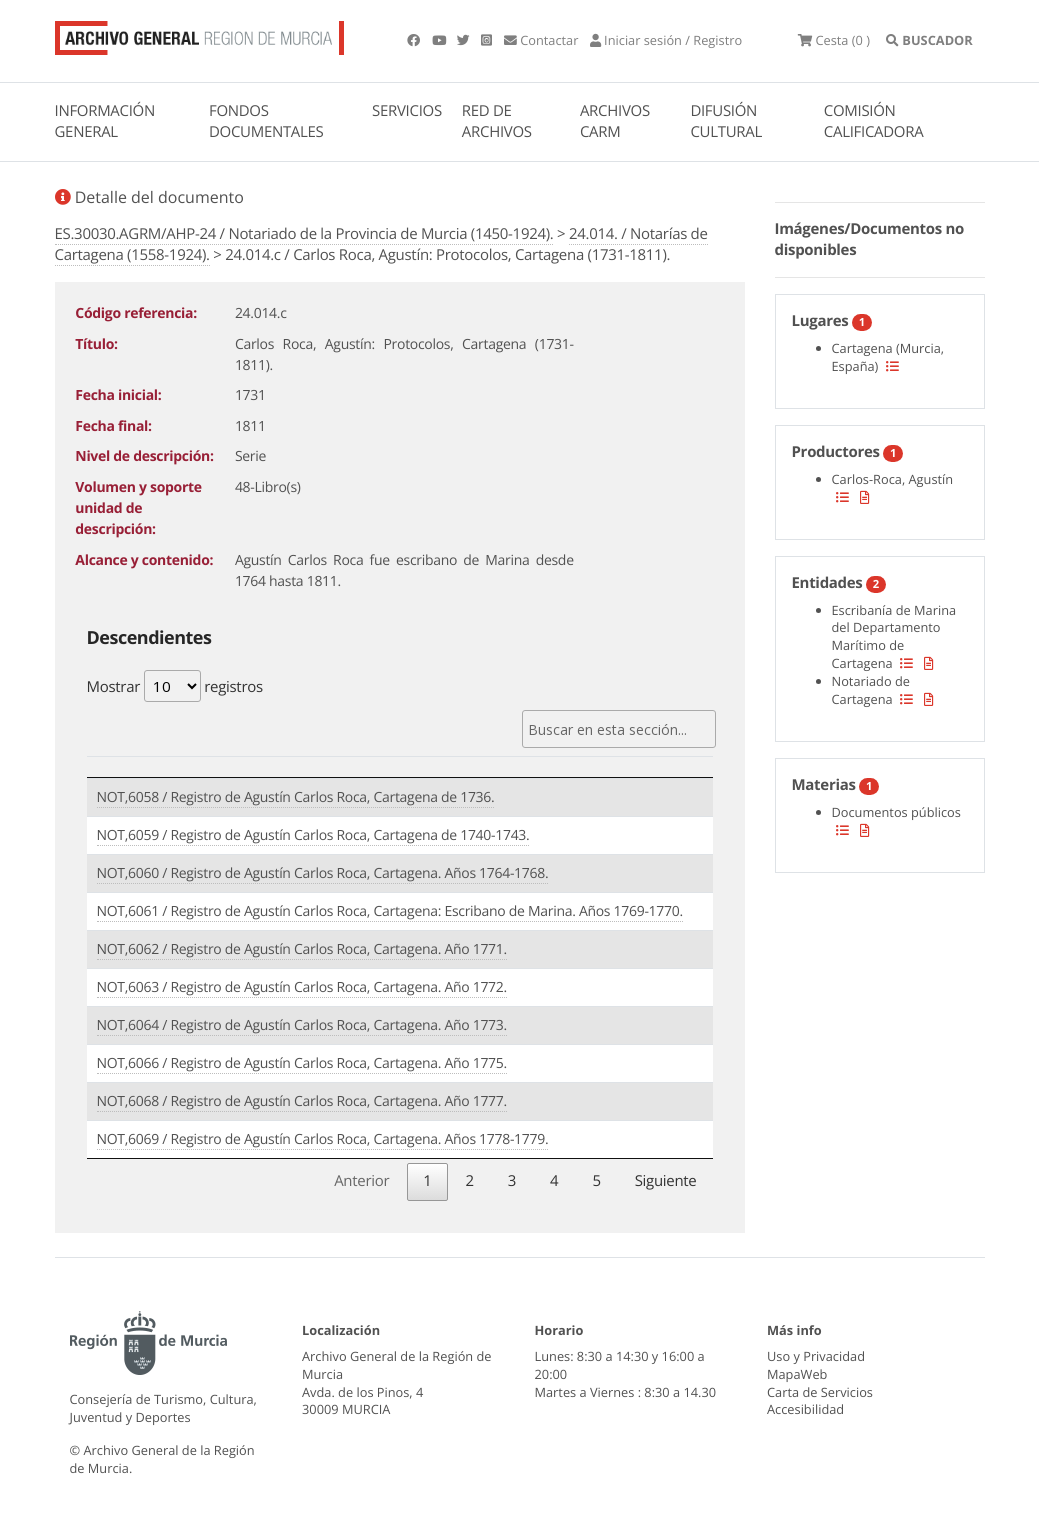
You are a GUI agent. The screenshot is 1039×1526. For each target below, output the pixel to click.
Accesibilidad (805, 1409)
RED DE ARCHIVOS (497, 121)
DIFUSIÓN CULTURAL (726, 121)
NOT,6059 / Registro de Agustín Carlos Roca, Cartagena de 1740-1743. (313, 835)
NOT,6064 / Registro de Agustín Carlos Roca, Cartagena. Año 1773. (302, 1025)
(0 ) (834, 40)
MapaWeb (797, 1374)
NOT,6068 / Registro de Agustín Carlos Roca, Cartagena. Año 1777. (302, 1101)
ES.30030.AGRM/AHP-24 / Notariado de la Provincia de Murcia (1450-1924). (304, 234)
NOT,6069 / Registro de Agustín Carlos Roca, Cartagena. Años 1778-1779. (323, 1139)
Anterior (361, 1181)
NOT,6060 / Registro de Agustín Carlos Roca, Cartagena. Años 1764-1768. (323, 873)
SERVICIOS (407, 111)
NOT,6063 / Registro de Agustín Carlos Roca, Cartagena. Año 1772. (302, 987)
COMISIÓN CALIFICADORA (874, 121)
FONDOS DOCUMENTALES (266, 121)
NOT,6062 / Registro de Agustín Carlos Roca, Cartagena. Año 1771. (302, 949)
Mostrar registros (175, 686)
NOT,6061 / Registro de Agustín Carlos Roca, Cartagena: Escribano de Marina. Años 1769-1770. (390, 911)
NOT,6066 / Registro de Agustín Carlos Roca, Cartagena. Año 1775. (302, 1063)
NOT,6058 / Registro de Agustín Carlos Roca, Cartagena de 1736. (296, 797)
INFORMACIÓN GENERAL (105, 121)
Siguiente (666, 1181)
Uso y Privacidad (816, 1356)
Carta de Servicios (820, 1392)
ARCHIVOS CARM (615, 121)
